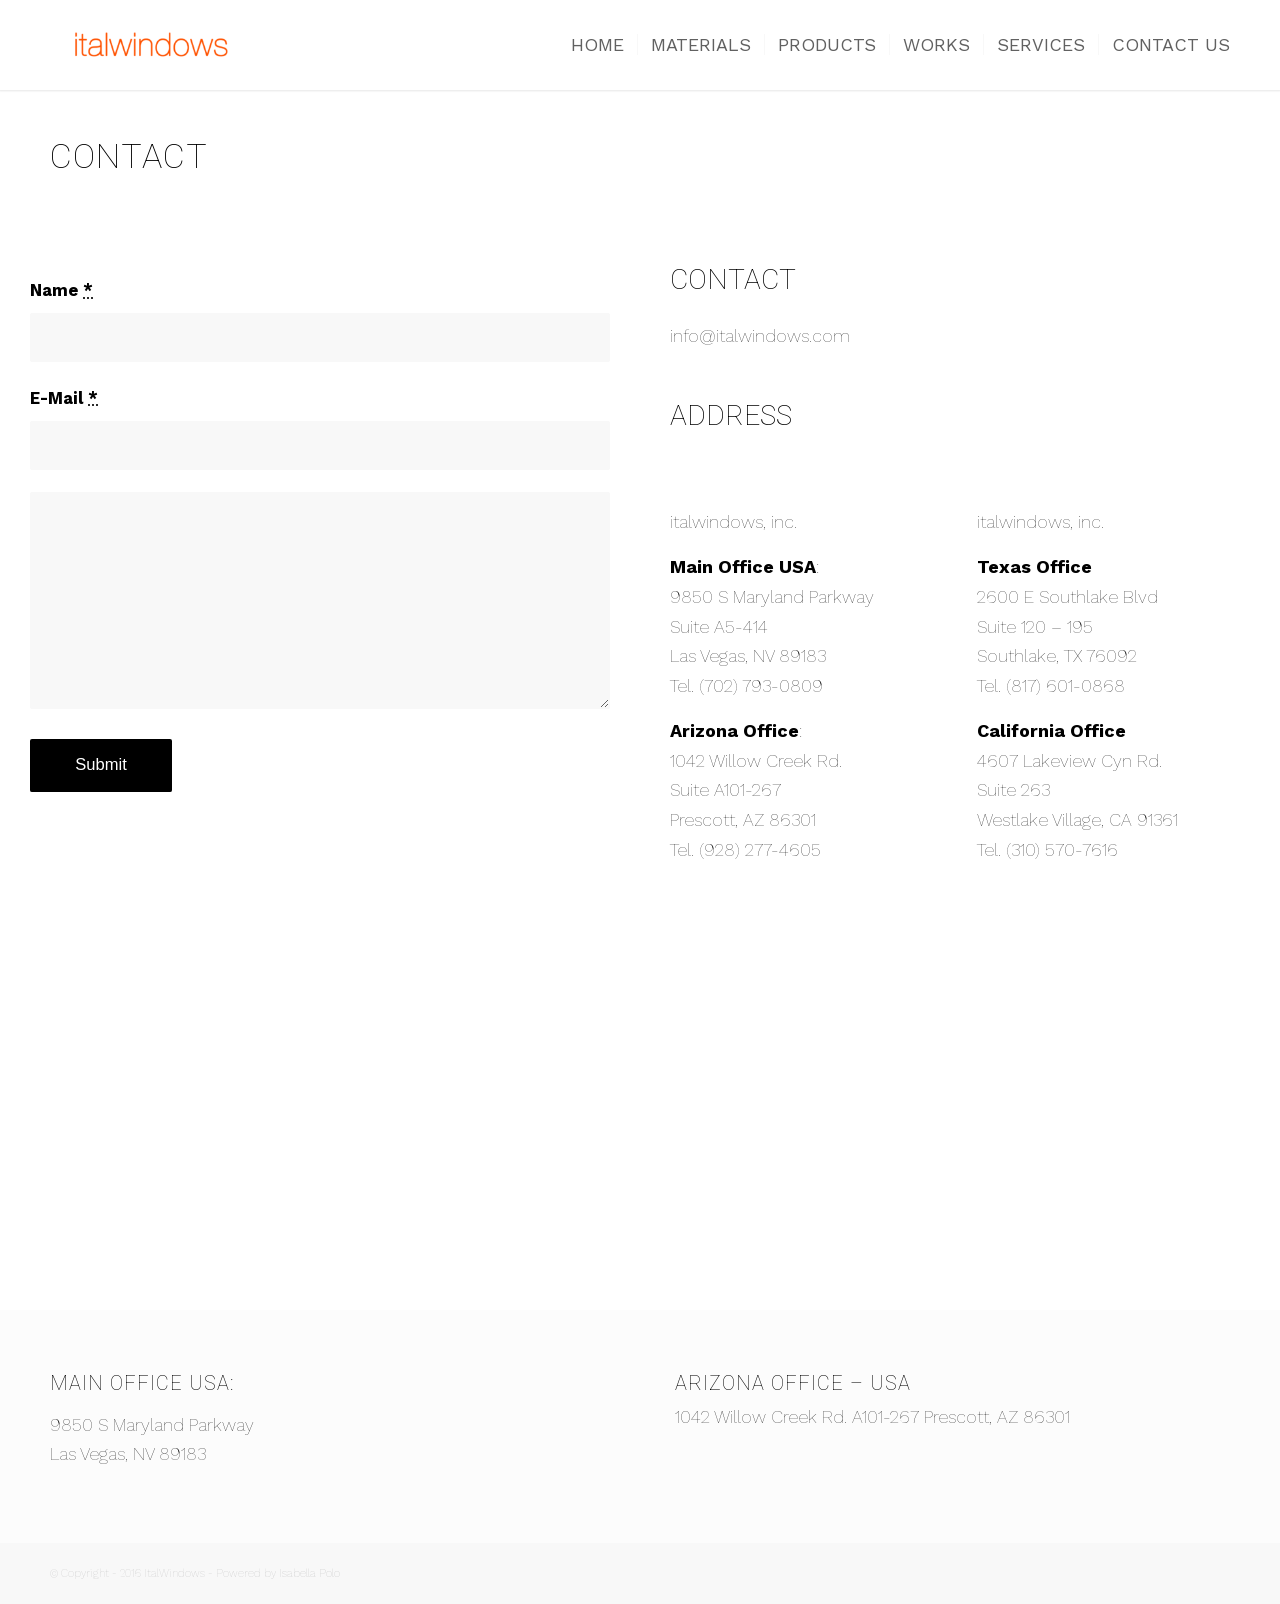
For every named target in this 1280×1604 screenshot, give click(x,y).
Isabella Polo (309, 1573)
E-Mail (64, 398)
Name (61, 290)
